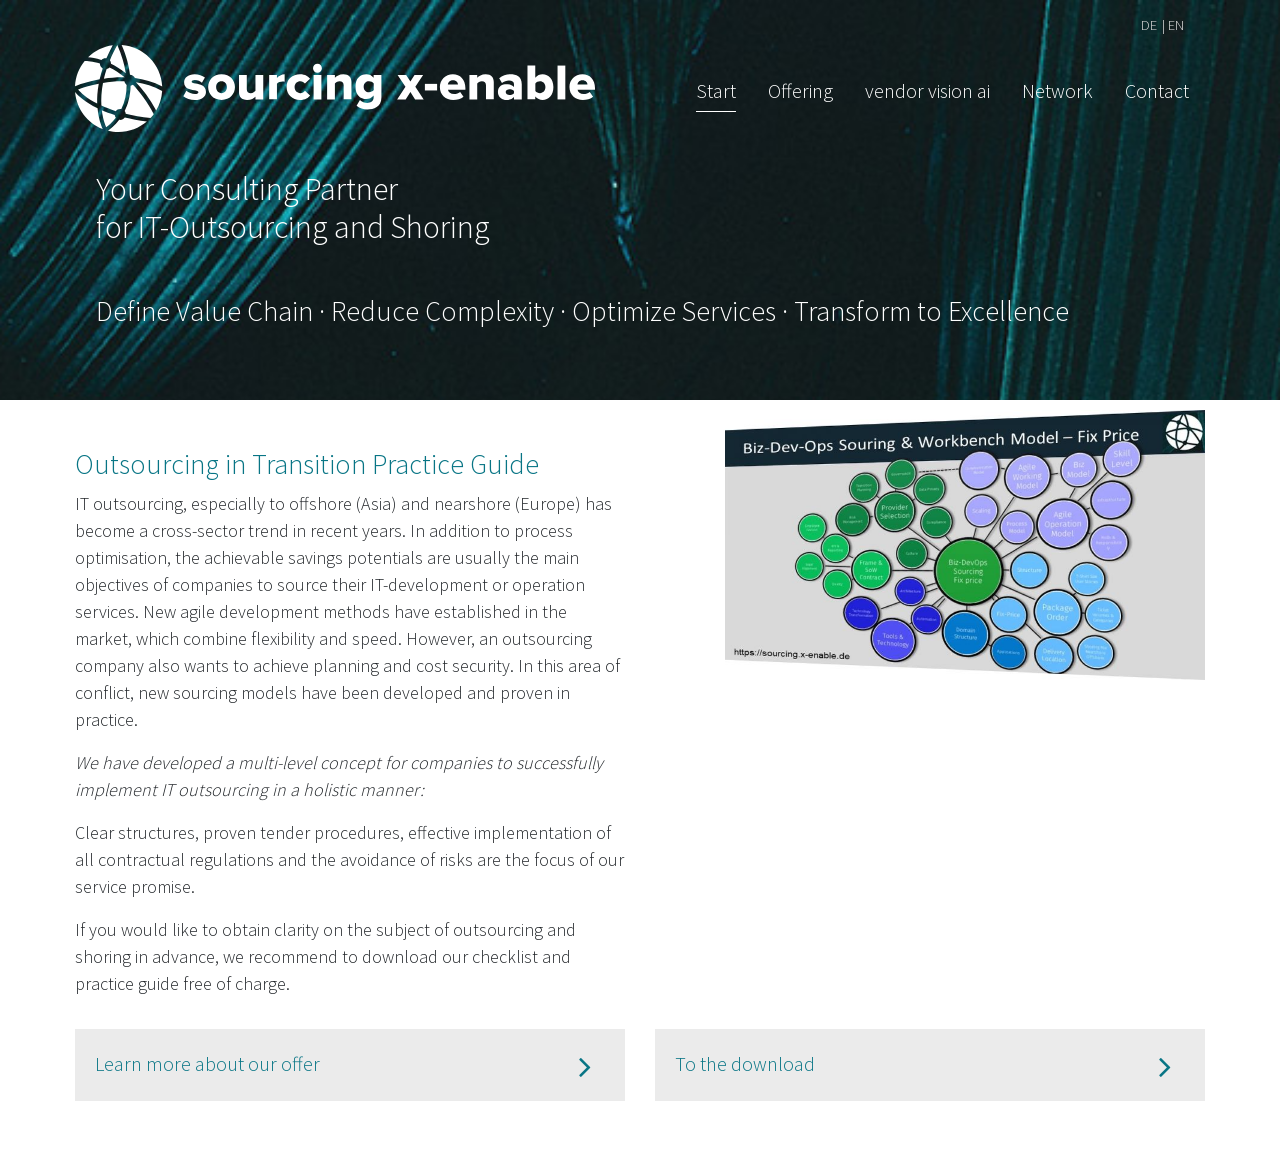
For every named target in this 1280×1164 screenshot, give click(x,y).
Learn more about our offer (207, 1063)
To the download (745, 1063)
